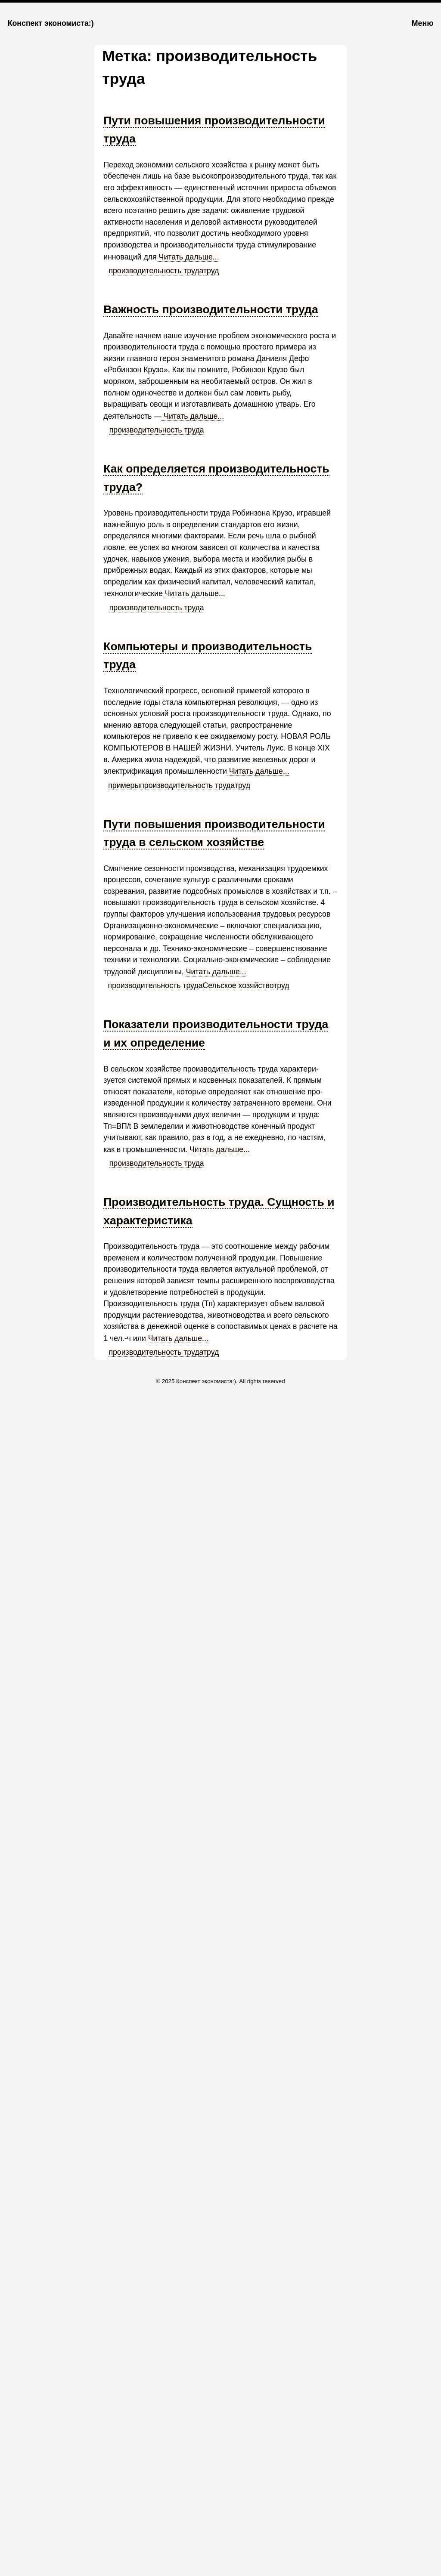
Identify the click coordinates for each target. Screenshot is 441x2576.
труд (211, 270)
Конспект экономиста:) (51, 23)
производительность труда (156, 270)
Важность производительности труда (210, 309)
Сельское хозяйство (238, 985)
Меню (422, 23)
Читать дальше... (188, 257)
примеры (124, 785)
